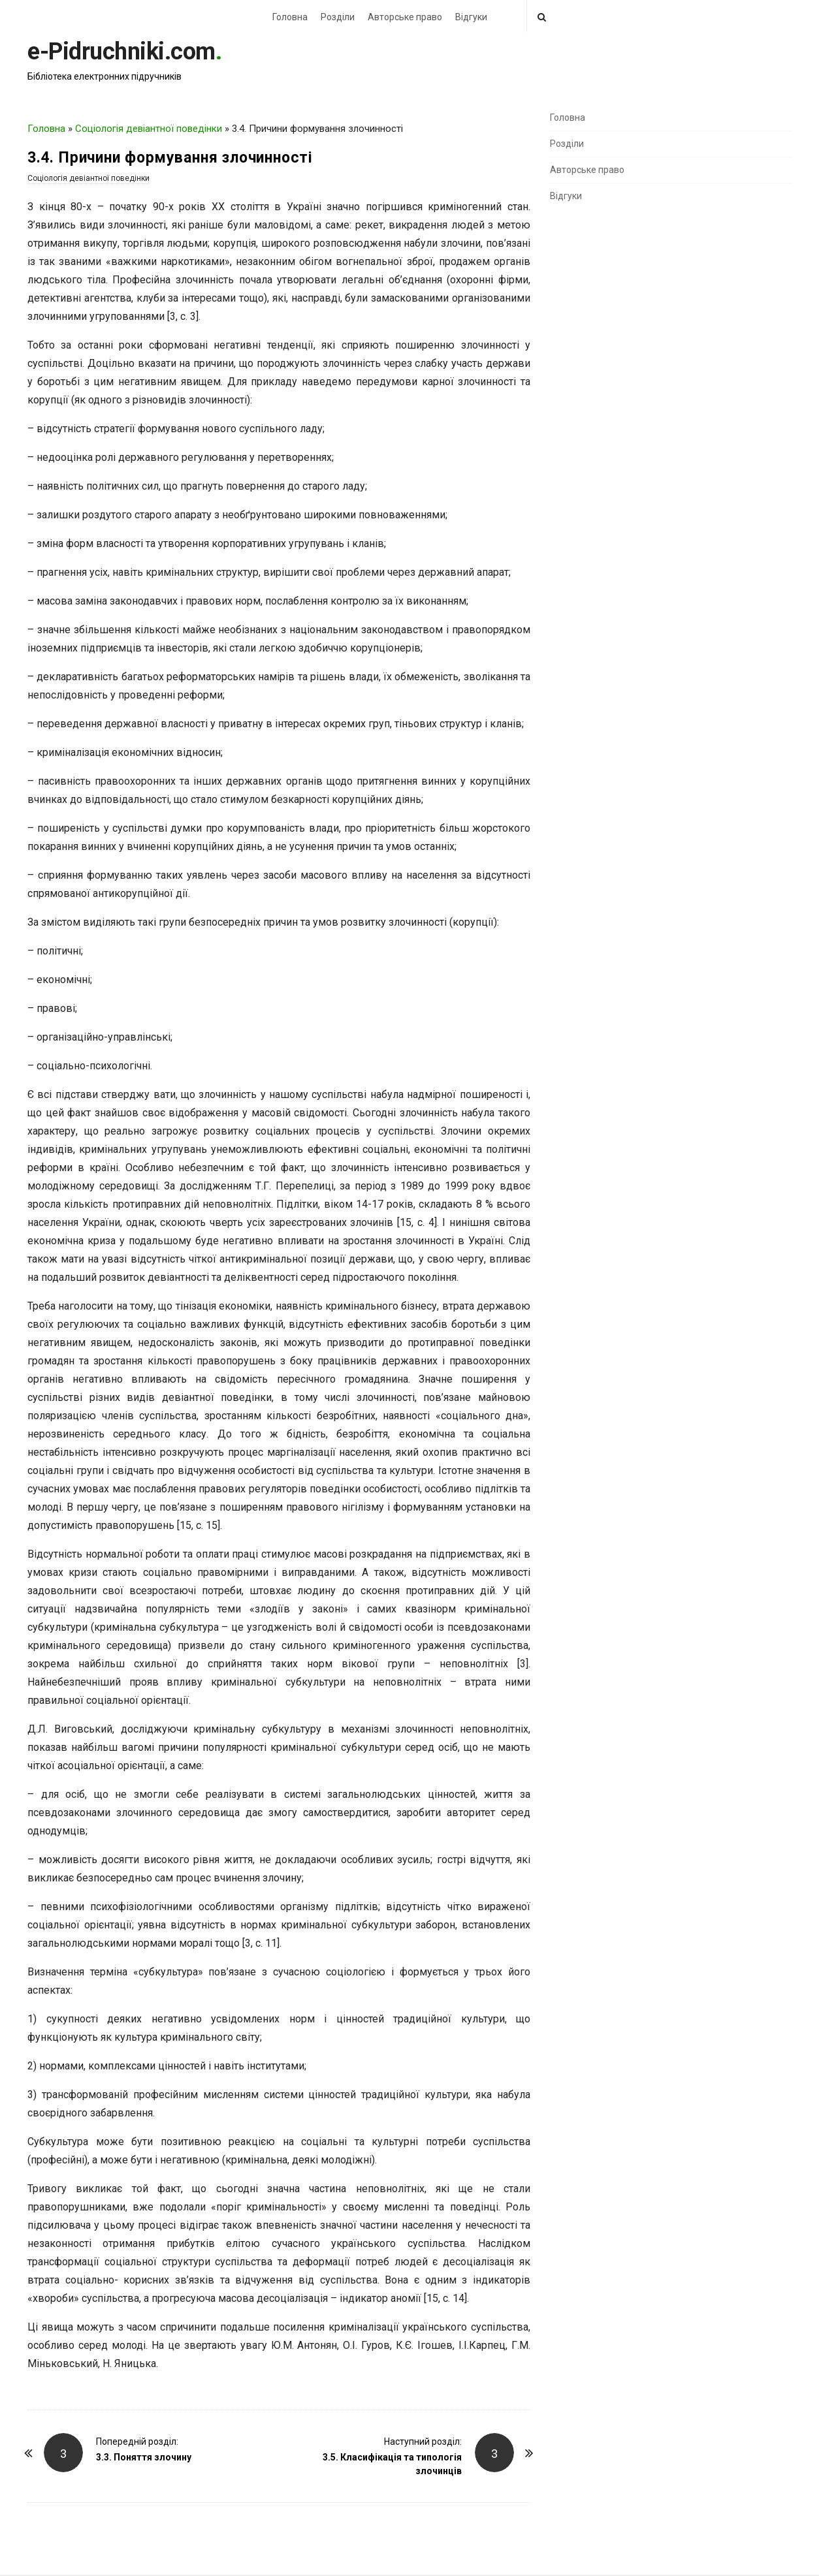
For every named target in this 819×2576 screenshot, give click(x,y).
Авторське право (405, 17)
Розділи (338, 17)
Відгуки (471, 17)
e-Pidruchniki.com (121, 51)
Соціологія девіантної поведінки (148, 128)
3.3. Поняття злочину (143, 2457)
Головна (290, 17)
